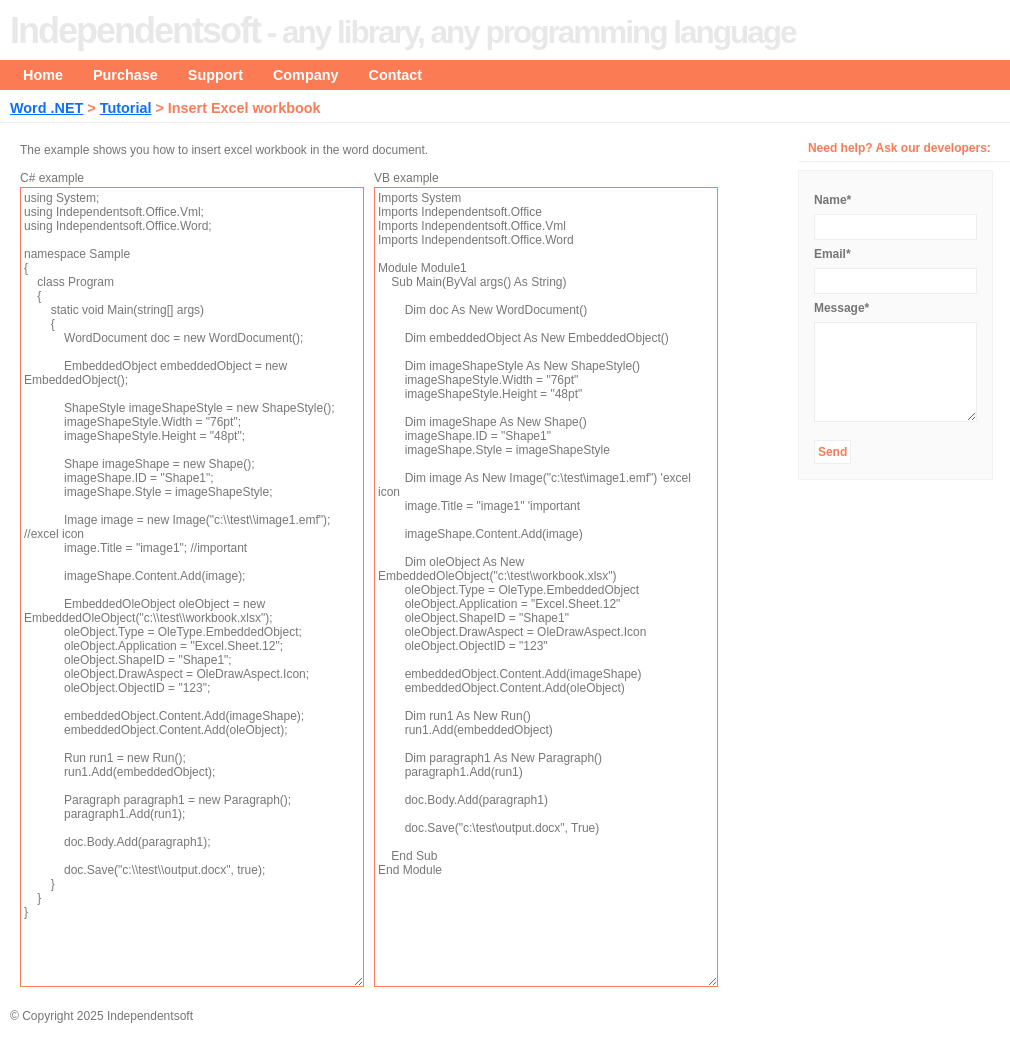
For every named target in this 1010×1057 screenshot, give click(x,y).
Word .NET (46, 108)
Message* (841, 308)
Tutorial (126, 108)
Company (306, 75)
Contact (396, 75)
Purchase (125, 75)
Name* (832, 200)
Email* (832, 254)
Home (43, 75)
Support (215, 75)
